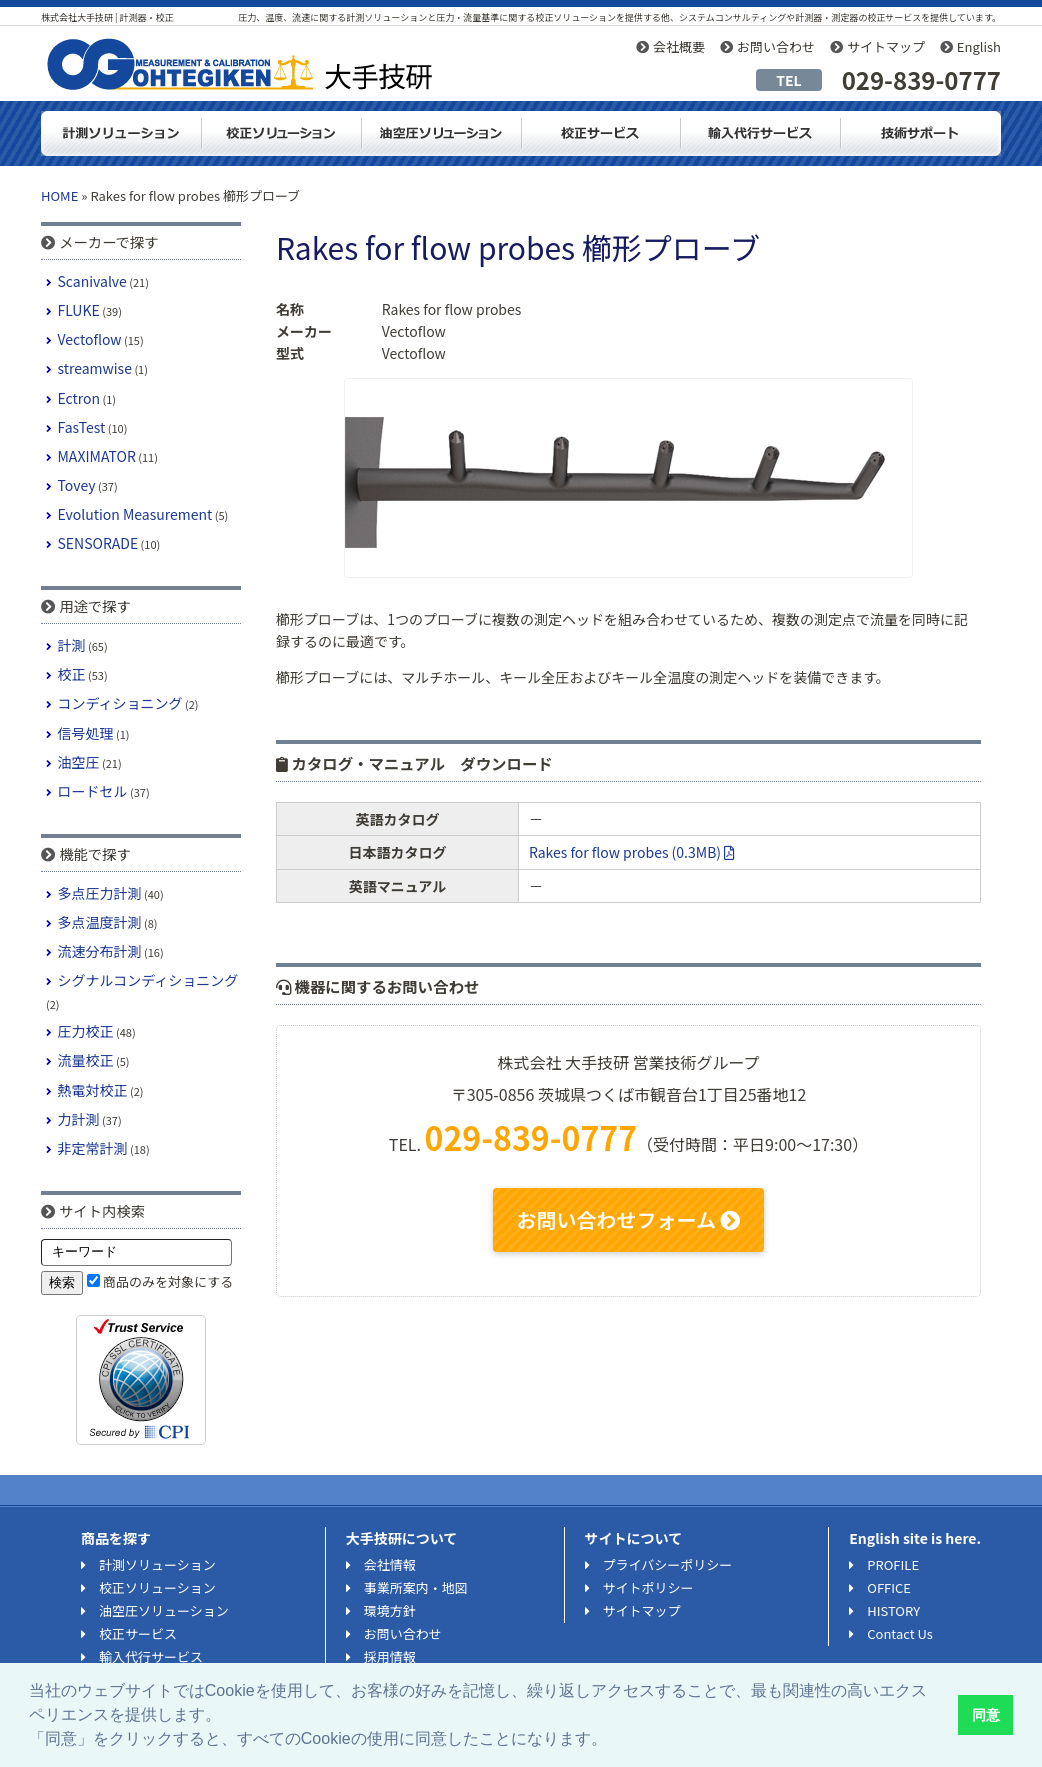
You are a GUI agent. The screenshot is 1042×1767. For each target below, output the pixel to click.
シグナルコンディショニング (148, 980)
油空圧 (79, 762)
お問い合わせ (776, 46)
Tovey (77, 485)
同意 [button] (986, 1715)
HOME (59, 195)
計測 (72, 645)
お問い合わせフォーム (629, 1219)
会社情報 (390, 1564)
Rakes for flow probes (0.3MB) (632, 852)
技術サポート (921, 133)
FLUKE (79, 310)
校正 (72, 674)
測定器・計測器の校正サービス (601, 133)
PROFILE (893, 1564)
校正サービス (138, 1633)
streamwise (95, 368)
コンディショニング (120, 703)
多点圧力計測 (100, 893)
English (979, 46)
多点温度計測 (100, 922)
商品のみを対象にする (168, 1281)
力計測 (79, 1119)
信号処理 (86, 733)
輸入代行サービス (761, 133)
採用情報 (390, 1656)
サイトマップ (886, 46)
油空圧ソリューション (441, 133)
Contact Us (900, 1633)
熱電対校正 (93, 1090)
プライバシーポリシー (668, 1564)
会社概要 (679, 46)
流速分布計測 (100, 951)
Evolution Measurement (135, 514)
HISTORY (893, 1610)
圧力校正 (86, 1031)
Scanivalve (92, 281)
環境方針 (390, 1610)
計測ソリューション (121, 133)
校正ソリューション (281, 133)
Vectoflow (90, 339)
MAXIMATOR (97, 456)
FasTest (82, 427)
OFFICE (889, 1587)
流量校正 (86, 1060)
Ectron (79, 398)
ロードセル (93, 791)
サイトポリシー (648, 1587)
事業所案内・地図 (416, 1587)
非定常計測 (93, 1148)
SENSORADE (98, 543)
